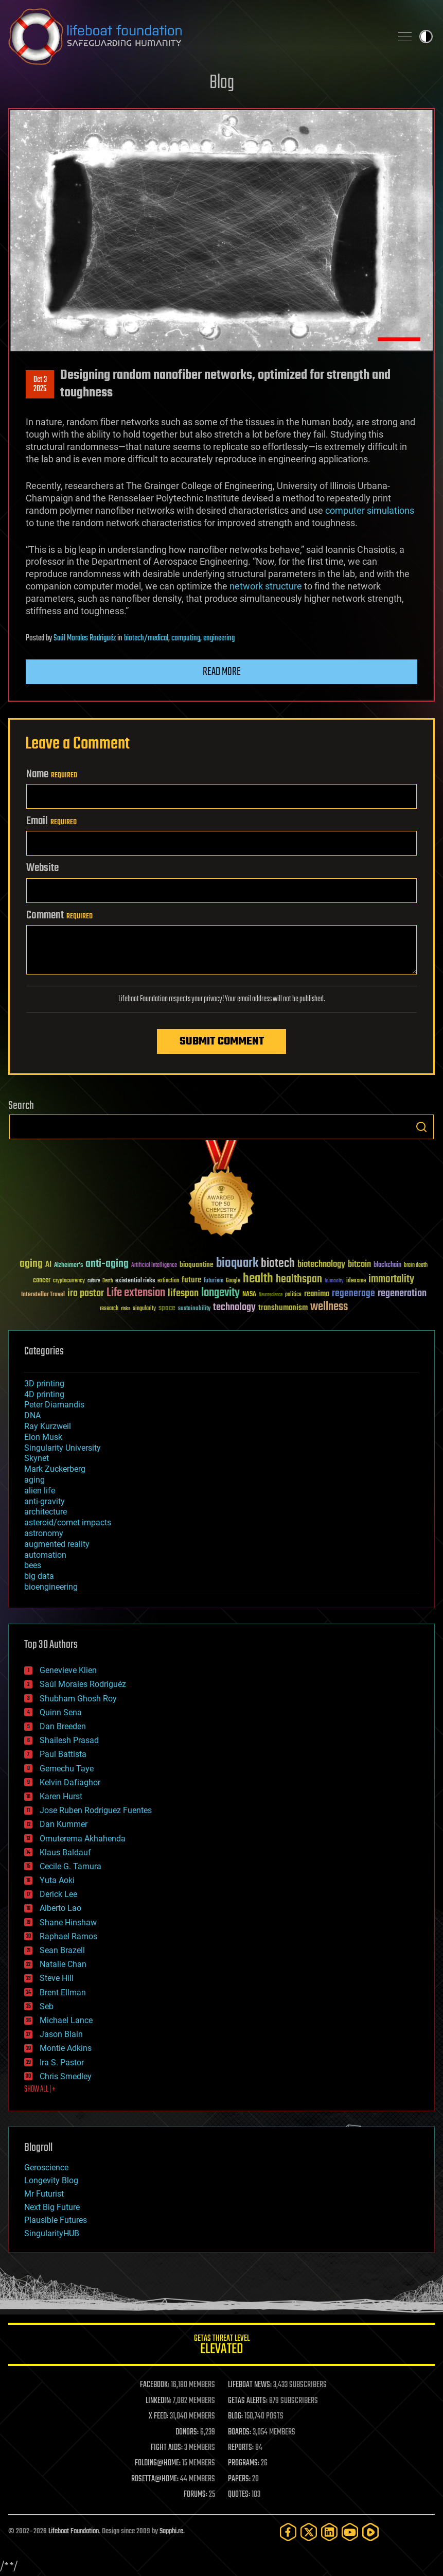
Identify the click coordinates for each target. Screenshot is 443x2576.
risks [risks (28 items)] (125, 1309)
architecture (45, 1512)
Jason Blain (61, 2034)
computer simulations (369, 510)
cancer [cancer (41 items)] (41, 1281)
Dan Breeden (63, 1726)
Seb (47, 2006)
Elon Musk (43, 1437)
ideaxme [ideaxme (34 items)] (356, 1281)
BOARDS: (239, 2432)
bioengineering (51, 1587)
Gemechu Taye (67, 1768)
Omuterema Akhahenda (83, 1838)
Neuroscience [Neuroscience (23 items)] (270, 1295)
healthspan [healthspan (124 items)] (299, 1279)
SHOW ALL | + (40, 2089)
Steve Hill (57, 1978)
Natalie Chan (63, 1964)
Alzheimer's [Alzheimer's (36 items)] (68, 1265)
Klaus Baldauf (65, 1852)
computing (185, 638)
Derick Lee (58, 1894)
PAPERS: (239, 2479)
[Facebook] (288, 2532)
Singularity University (62, 1448)
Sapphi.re (171, 2531)
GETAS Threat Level (221, 2346)
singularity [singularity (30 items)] (144, 1309)
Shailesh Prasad (69, 1740)
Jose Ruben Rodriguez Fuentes (96, 1810)
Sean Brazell (62, 1950)
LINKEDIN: (158, 2401)
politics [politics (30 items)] (293, 1295)
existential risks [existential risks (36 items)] (135, 1281)
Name (51, 774)
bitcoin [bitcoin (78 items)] (359, 1264)
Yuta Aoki (57, 1880)
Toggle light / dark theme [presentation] (426, 36)
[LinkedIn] (329, 2532)
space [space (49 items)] (166, 1307)
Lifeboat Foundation (73, 2531)
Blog (221, 83)
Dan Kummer (63, 1824)
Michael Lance (66, 2020)
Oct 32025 (40, 384)
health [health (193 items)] (258, 1279)
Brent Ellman (63, 1992)
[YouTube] (350, 2532)
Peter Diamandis (54, 1404)
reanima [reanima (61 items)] (316, 1294)
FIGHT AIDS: (167, 2448)
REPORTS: (241, 2448)
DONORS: (187, 2432)
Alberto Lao (60, 1908)
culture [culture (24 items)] (93, 1281)
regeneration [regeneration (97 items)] (402, 1293)
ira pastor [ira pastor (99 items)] (85, 1293)
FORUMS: (195, 2494)
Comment (59, 915)
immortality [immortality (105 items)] (391, 1279)
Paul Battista (63, 1754)
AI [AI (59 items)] (48, 1265)
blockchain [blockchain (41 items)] (387, 1265)
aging (34, 1480)
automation (45, 1555)
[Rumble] (370, 2532)
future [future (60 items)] (191, 1280)
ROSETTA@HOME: (155, 2479)
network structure (265, 586)
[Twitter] (308, 2532)
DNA (32, 1415)
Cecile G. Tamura (70, 1866)
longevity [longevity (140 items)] (220, 1293)
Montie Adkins (66, 2048)
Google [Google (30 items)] (233, 1281)
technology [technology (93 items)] (234, 1308)
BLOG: (235, 2416)
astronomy (43, 1533)
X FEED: (158, 2416)
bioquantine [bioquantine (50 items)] (197, 1264)
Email (51, 821)
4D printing (44, 1394)
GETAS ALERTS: (248, 2401)
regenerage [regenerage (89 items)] (353, 1293)
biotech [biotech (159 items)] (278, 1263)
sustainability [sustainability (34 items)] (194, 1309)
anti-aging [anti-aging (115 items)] (107, 1264)
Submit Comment (222, 1041)
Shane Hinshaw (68, 1922)
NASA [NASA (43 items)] (249, 1295)
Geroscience (46, 2167)
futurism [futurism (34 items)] (213, 1281)
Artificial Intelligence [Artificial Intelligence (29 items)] (154, 1265)
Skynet (36, 1458)
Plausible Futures (55, 2220)
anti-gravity (44, 1501)
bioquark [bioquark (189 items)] (237, 1263)
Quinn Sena (61, 1712)
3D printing (44, 1383)
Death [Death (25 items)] (107, 1281)
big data (39, 1576)
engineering (219, 638)
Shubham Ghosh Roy (78, 1698)
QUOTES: (239, 2494)
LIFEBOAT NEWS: (250, 2385)
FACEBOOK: (154, 2385)
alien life (39, 1490)
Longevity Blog (51, 2180)
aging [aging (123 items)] (31, 1264)
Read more (222, 672)
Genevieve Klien (68, 1670)
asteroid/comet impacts (67, 1522)
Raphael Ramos (68, 1936)
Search (421, 1127)
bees (32, 1565)
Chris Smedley (66, 2076)
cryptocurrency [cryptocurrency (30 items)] (69, 1281)
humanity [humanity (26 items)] (334, 1281)
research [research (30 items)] (109, 1309)
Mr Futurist (44, 2194)
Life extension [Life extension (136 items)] (136, 1293)
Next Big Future (52, 2207)
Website (42, 868)
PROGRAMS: (243, 2463)
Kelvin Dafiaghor (70, 1782)
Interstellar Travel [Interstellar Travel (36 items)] (43, 1295)
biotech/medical (146, 638)
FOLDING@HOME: (158, 2463)
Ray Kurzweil (47, 1426)
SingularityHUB (51, 2233)
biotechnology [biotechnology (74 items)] (321, 1264)
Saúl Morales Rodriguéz (85, 638)
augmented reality (57, 1544)
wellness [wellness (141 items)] (329, 1307)
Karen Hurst (61, 1796)
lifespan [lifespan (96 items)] (183, 1293)
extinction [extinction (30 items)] (168, 1281)
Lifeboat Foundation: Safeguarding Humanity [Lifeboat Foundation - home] (195, 36)
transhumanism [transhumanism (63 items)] (283, 1308)
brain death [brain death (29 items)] (416, 1265)
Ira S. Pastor (62, 2062)
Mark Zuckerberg (54, 1469)
